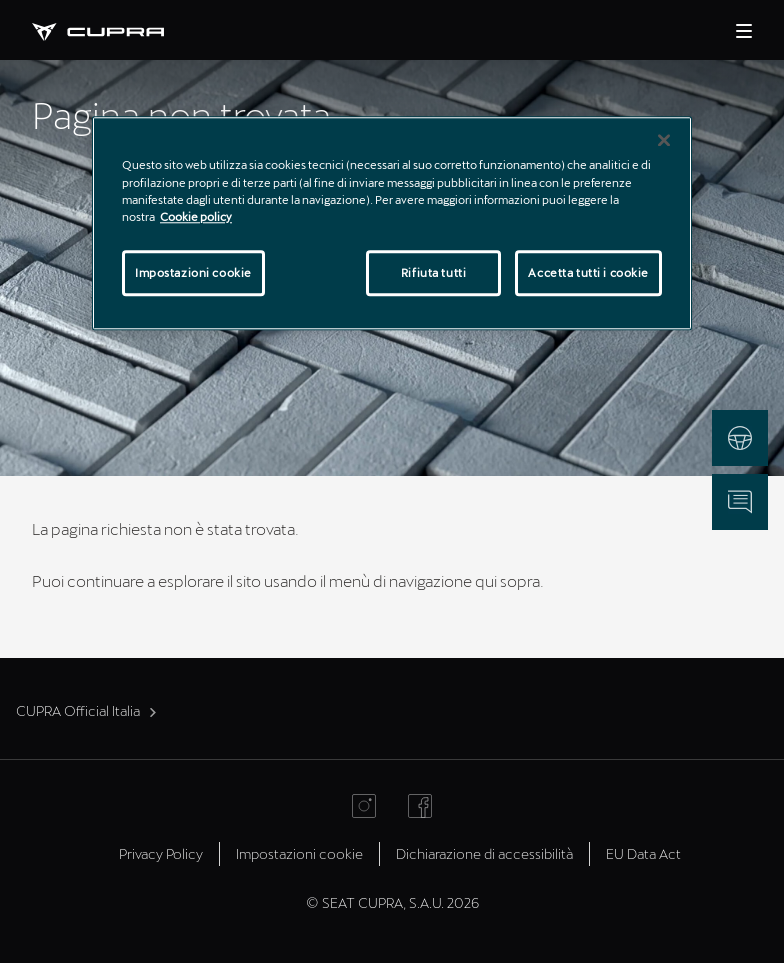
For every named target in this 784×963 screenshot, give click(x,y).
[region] (392, 223)
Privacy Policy (161, 853)
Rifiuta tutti (433, 272)
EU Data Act (643, 853)
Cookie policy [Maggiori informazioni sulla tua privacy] (196, 216)
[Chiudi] (664, 141)
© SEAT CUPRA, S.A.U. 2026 (392, 902)
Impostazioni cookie (299, 853)
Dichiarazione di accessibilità (484, 853)
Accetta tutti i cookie (588, 272)
